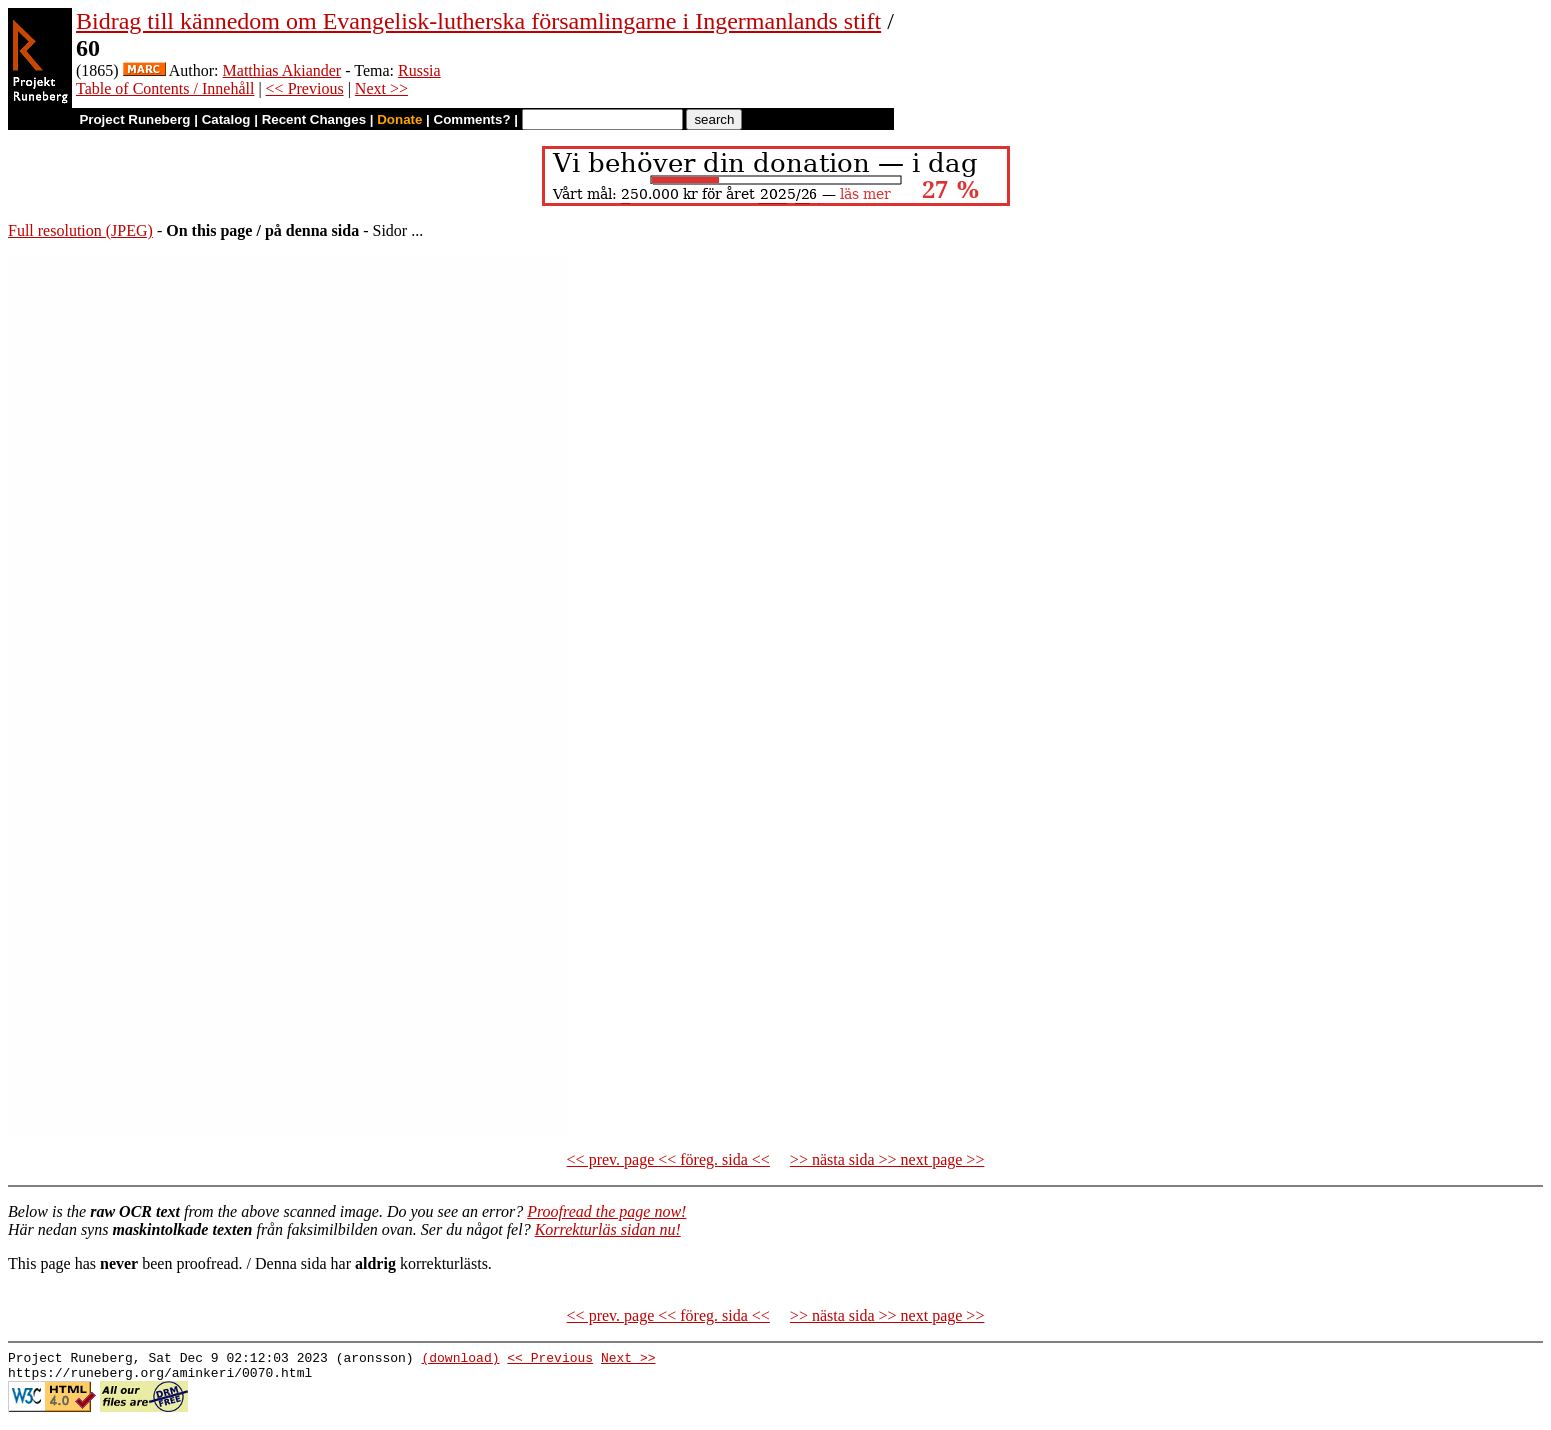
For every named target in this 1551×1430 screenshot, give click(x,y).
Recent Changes (314, 119)
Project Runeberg (134, 119)
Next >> (381, 88)
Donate (399, 119)
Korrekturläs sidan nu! (608, 1229)
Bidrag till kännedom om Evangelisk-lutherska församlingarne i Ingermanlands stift (478, 21)
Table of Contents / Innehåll (165, 88)
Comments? (472, 119)
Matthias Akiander (282, 70)
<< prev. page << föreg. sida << (668, 1159)
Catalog (226, 119)
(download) (460, 1360)
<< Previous (305, 88)
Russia (419, 70)
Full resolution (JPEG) (80, 230)
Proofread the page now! (606, 1211)
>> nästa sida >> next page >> (887, 1159)
